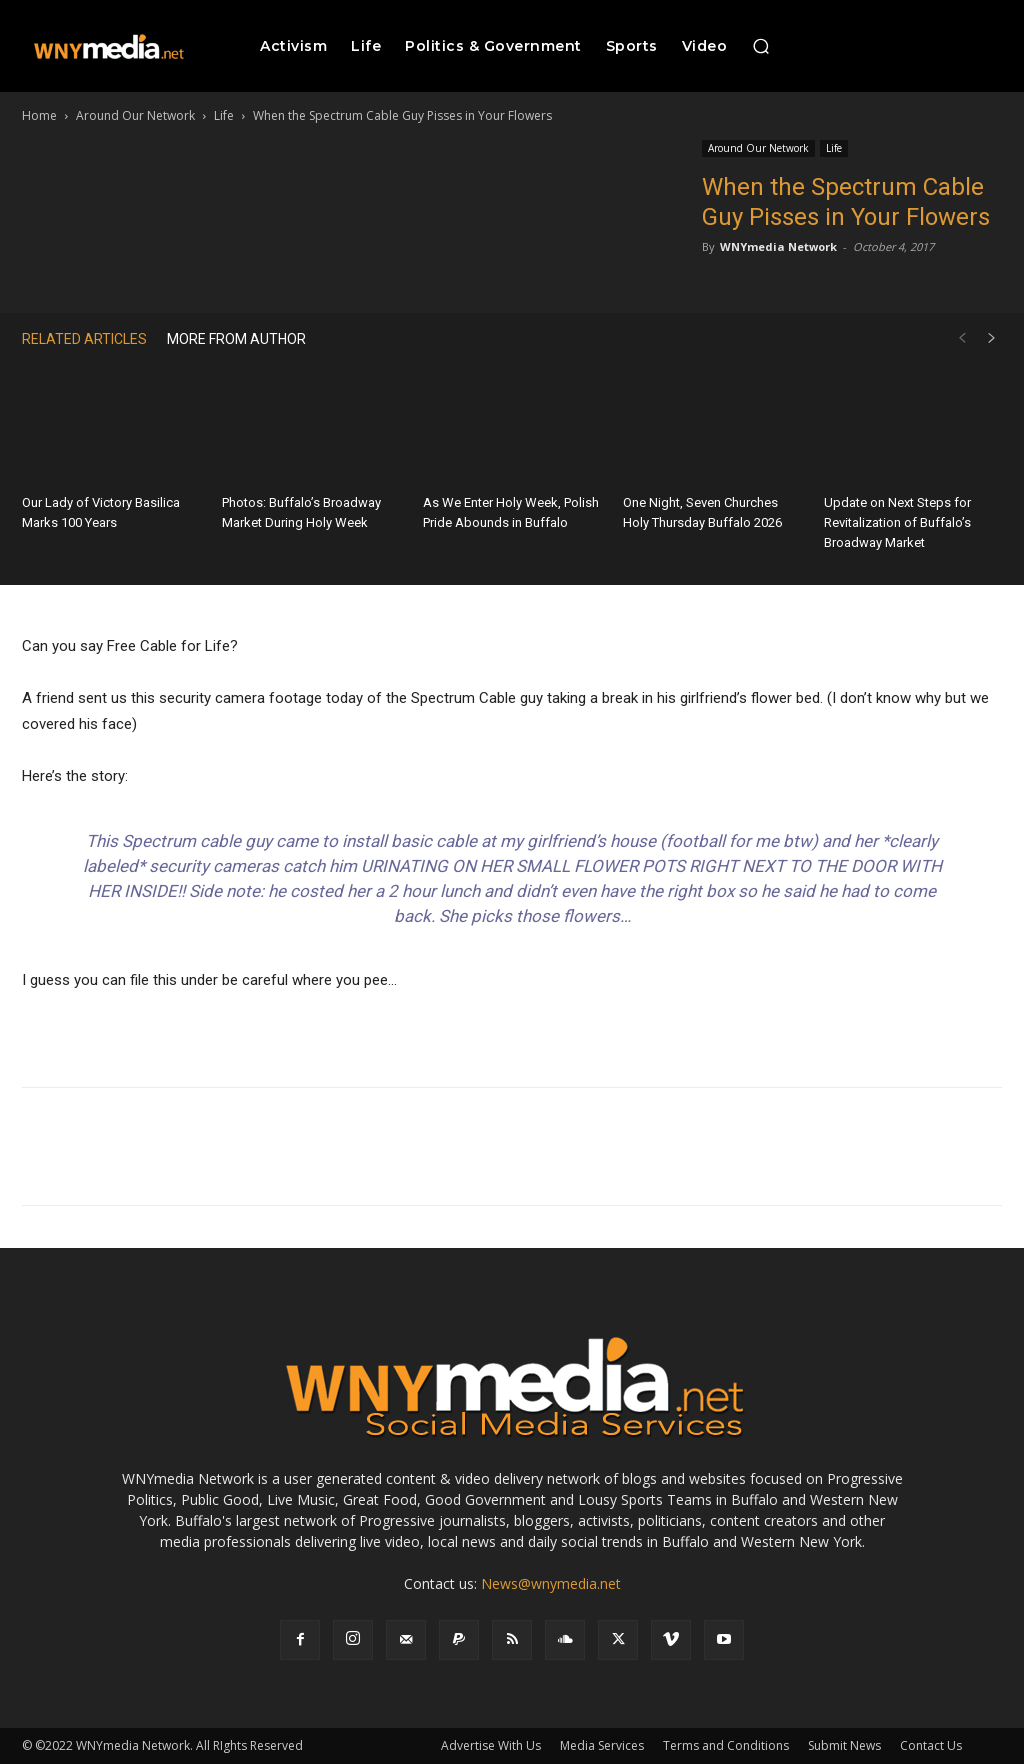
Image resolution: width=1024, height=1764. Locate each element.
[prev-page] (962, 338)
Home (39, 115)
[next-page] (992, 338)
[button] (761, 46)
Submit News (844, 1745)
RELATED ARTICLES (84, 339)
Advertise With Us (491, 1745)
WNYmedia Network (778, 246)
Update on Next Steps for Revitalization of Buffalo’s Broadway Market (897, 522)
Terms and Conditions (726, 1745)
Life (224, 115)
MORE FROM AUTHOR (236, 339)
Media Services (602, 1745)
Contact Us (931, 1745)
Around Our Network (135, 115)
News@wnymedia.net (551, 1583)
